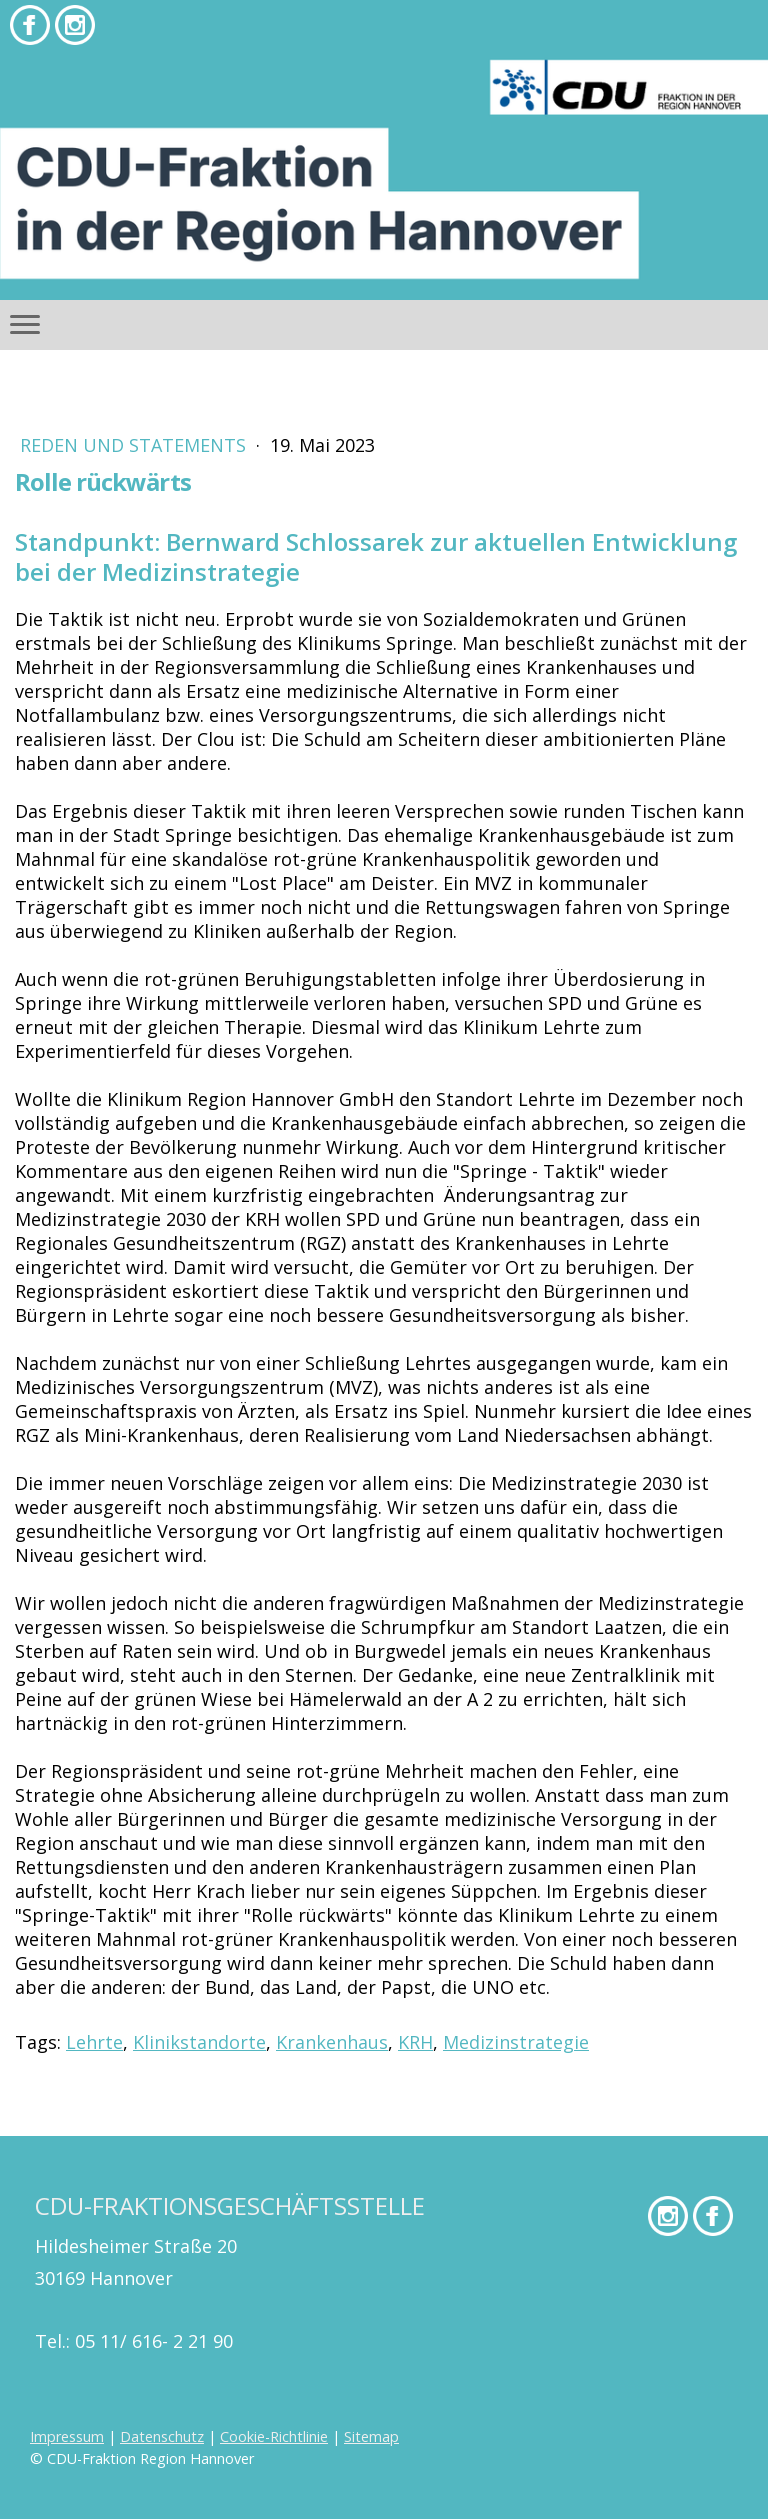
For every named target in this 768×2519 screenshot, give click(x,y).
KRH (415, 2042)
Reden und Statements (135, 445)
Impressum (67, 2436)
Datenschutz (162, 2436)
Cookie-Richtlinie (274, 2436)
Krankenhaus (332, 2042)
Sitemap (371, 2436)
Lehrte (94, 2042)
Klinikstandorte (199, 2042)
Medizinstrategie (516, 2042)
